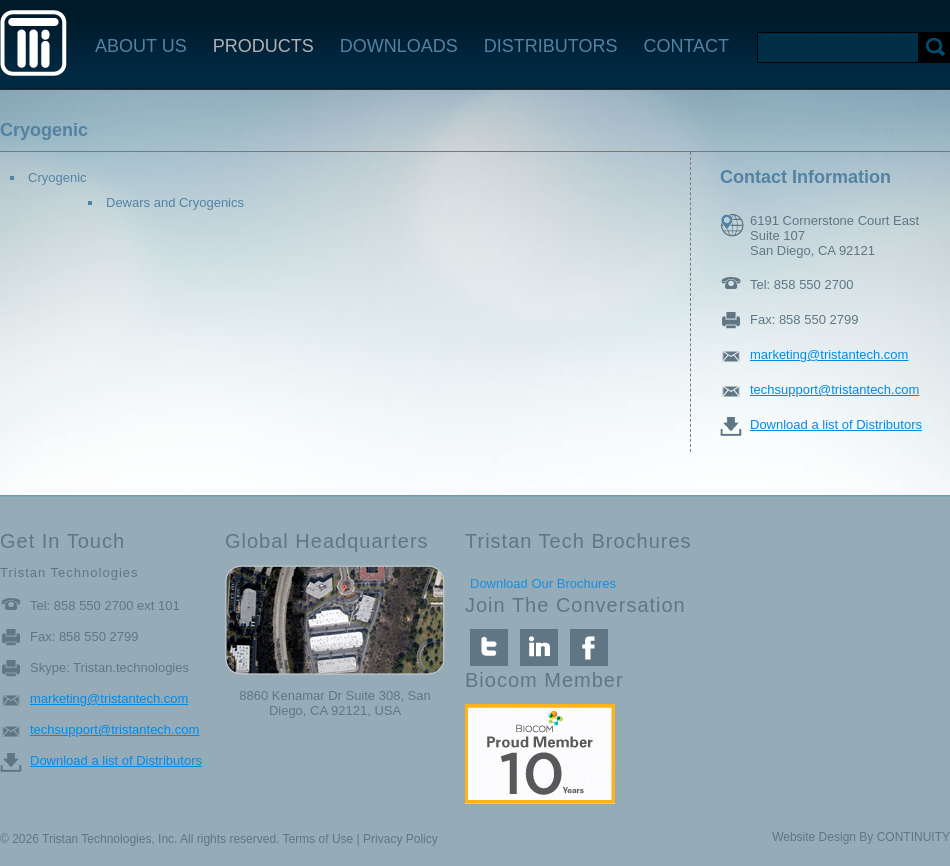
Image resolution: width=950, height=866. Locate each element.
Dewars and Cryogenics (175, 202)
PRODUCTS (263, 46)
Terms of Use (318, 839)
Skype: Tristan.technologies (109, 667)
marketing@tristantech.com (829, 354)
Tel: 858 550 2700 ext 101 (105, 605)
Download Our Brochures (543, 583)
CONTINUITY (913, 837)
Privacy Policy (400, 839)
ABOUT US (141, 46)
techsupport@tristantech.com (834, 389)
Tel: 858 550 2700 (801, 284)
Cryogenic (57, 177)
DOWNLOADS (399, 46)
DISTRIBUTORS (551, 46)
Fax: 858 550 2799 (804, 319)
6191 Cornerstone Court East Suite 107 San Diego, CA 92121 (834, 225)
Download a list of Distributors (836, 424)
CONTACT (686, 46)
